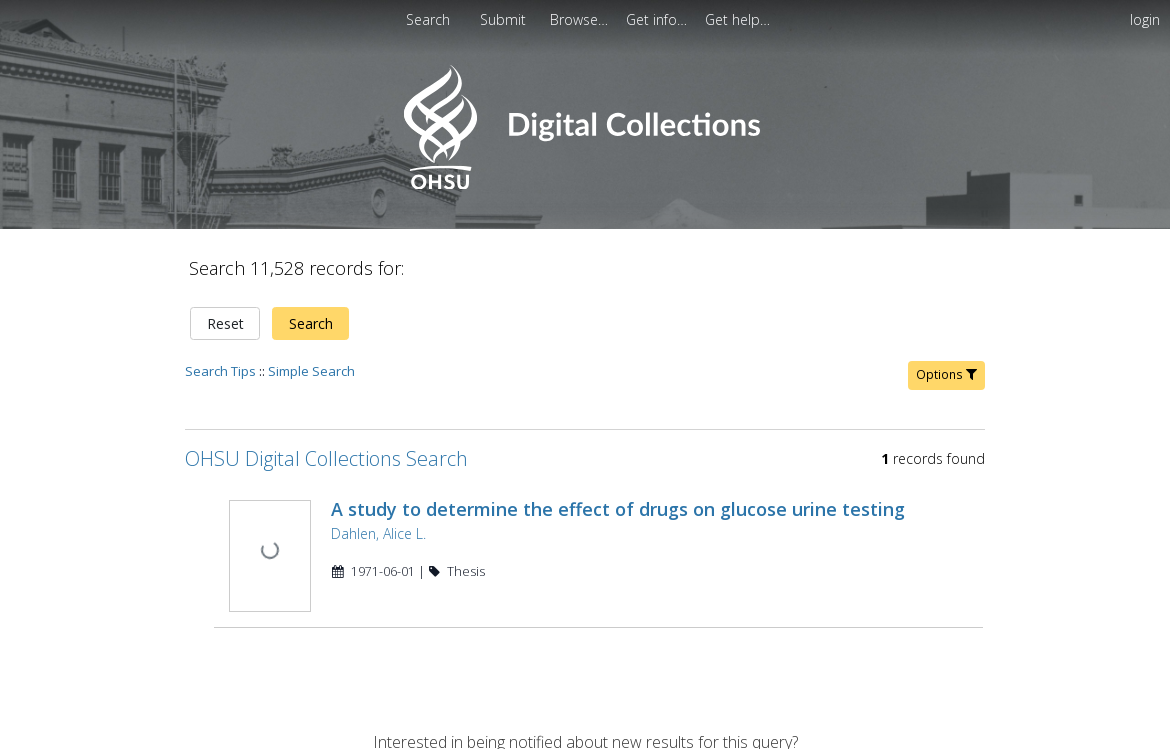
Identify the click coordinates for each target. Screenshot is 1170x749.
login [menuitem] (1145, 19)
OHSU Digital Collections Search (326, 446)
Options (946, 362)
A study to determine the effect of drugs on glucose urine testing (616, 497)
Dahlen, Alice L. (376, 521)
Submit (505, 19)
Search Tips (220, 359)
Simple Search (311, 359)
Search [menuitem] (428, 19)
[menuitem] (581, 19)
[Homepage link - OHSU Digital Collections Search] (584, 184)
